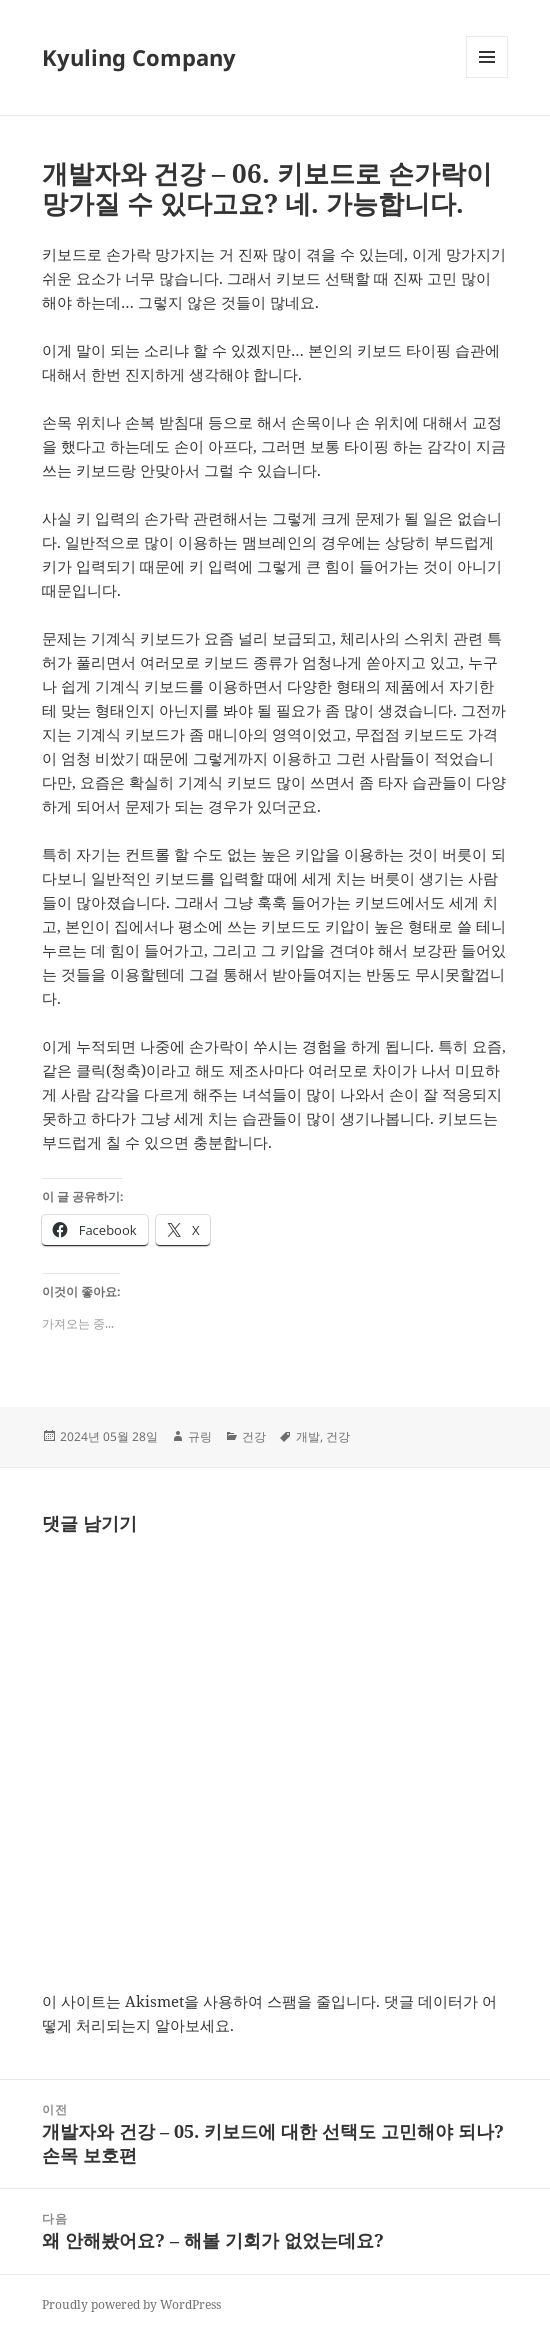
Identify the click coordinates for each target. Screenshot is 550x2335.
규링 (200, 1436)
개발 (308, 1436)
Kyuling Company (139, 57)
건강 (254, 1436)
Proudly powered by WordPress (131, 2304)
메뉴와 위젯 (487, 77)
